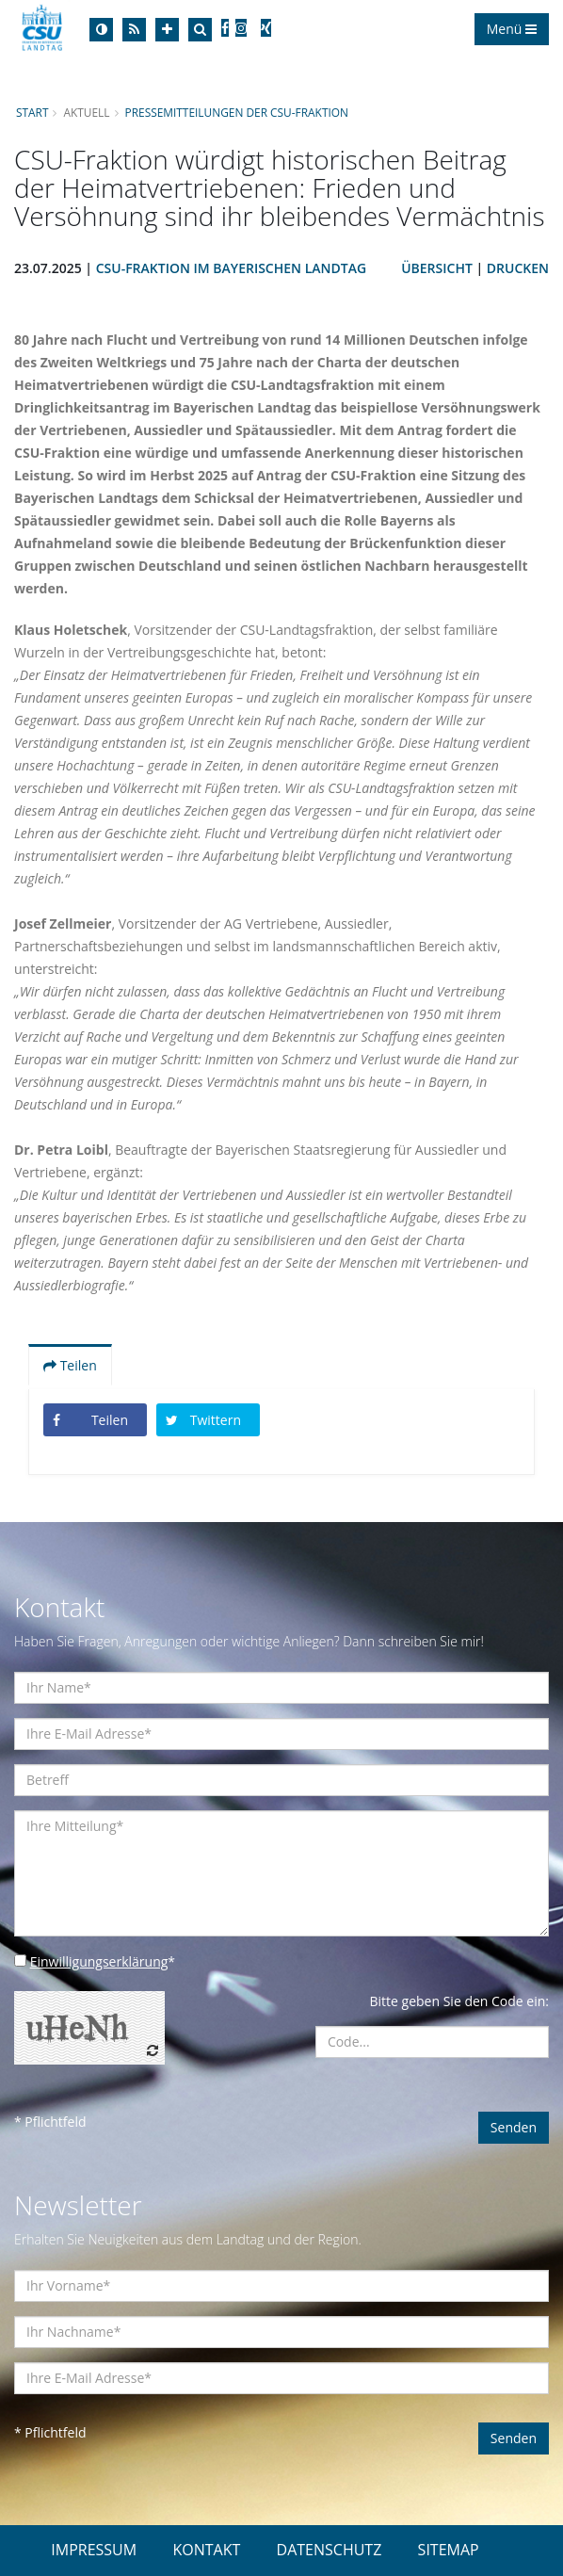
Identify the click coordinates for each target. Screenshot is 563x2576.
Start (32, 112)
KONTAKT (206, 2549)
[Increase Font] (167, 29)
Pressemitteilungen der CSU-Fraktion (236, 112)
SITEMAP (448, 2549)
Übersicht (437, 268)
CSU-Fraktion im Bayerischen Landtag (231, 268)
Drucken (518, 268)
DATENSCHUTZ (329, 2549)
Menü (512, 29)
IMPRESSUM (94, 2549)
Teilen (70, 1365)
